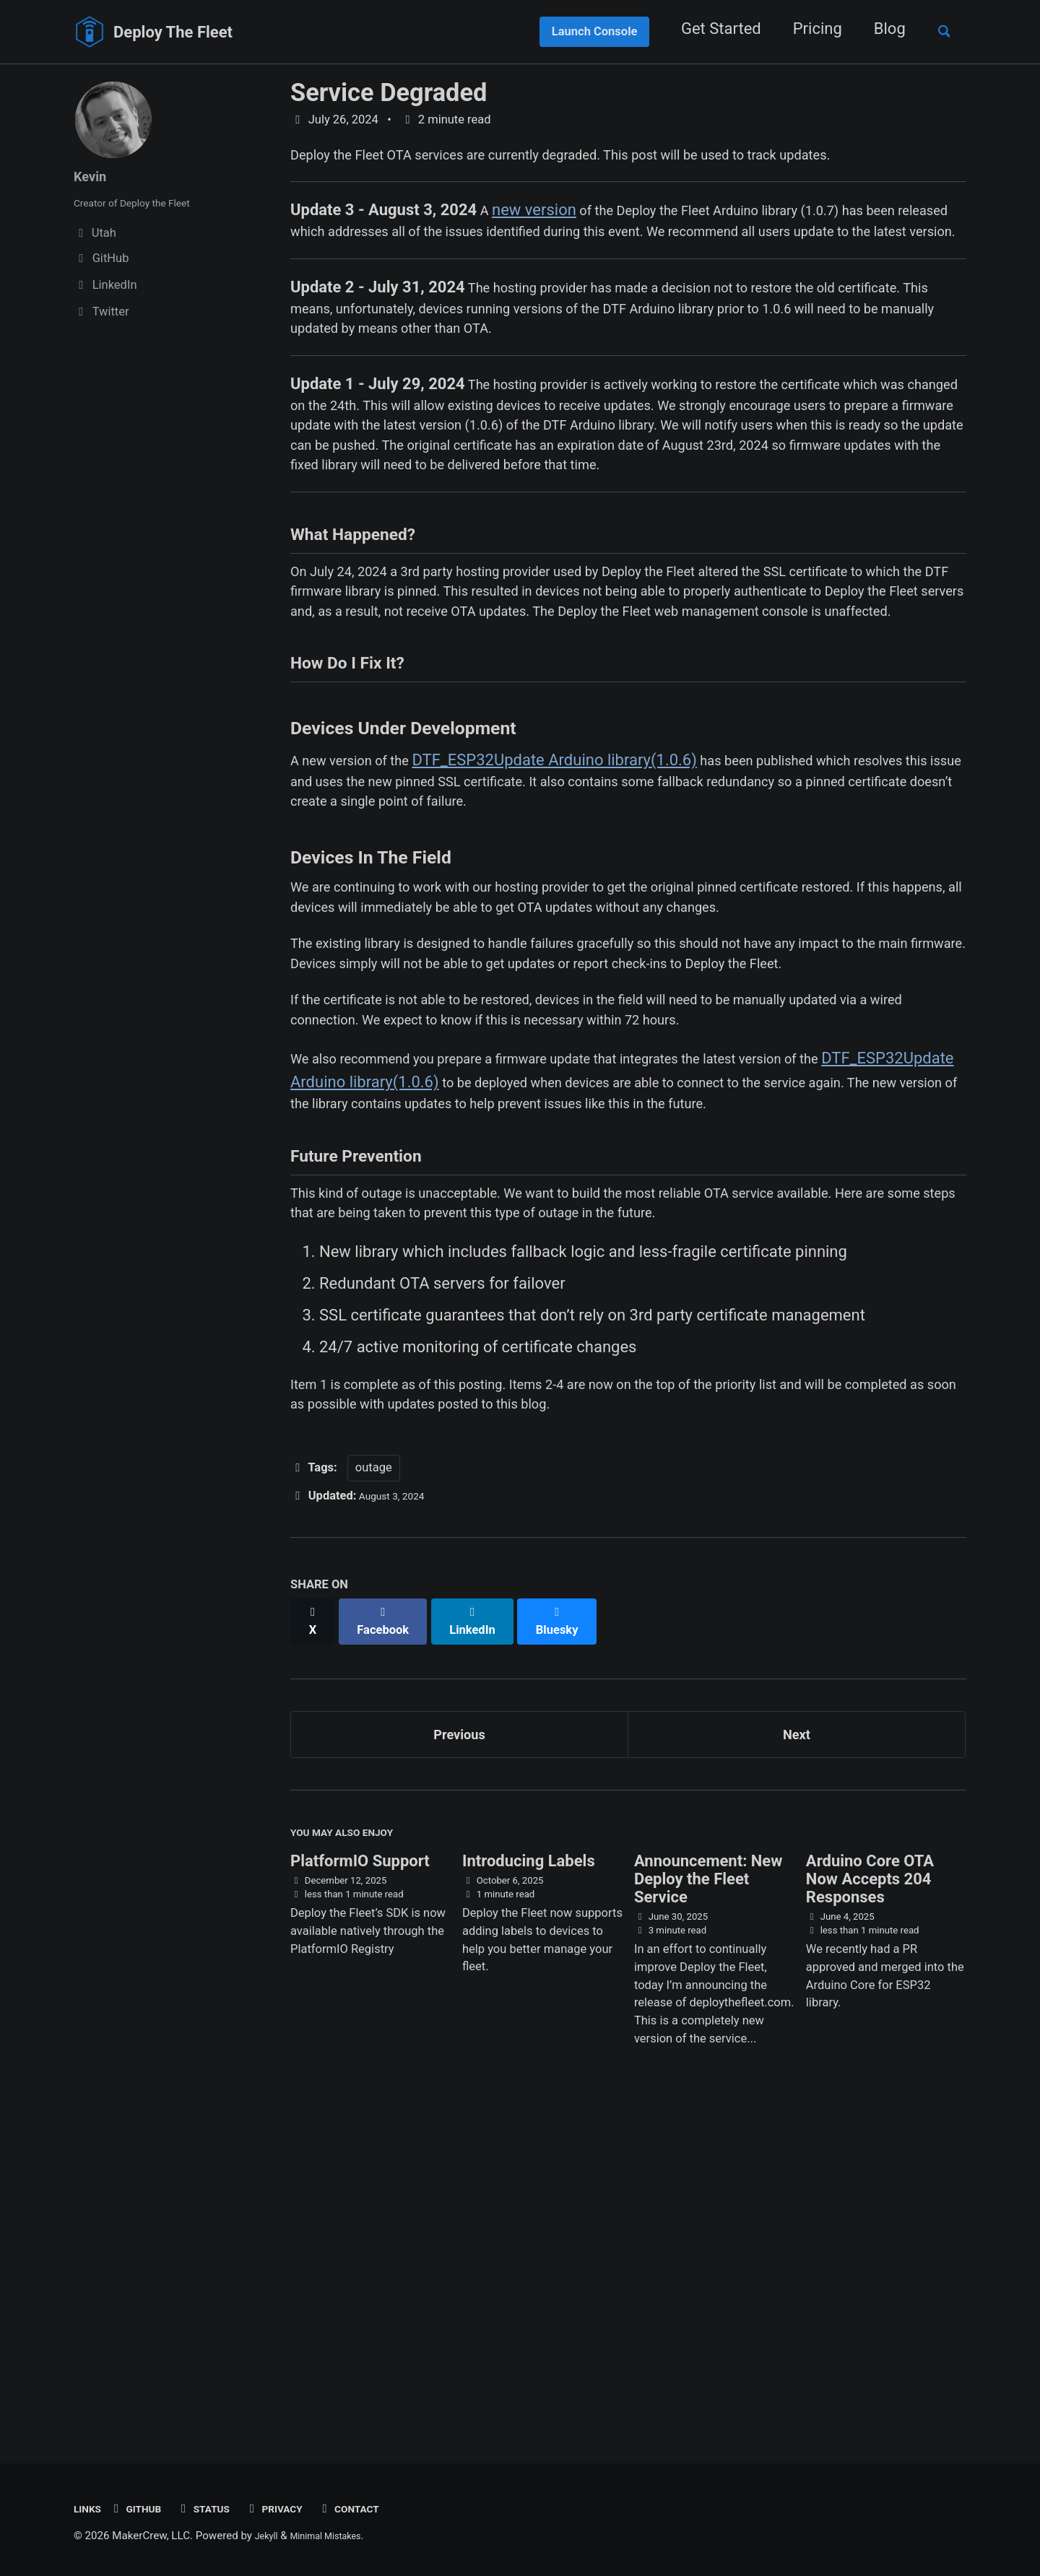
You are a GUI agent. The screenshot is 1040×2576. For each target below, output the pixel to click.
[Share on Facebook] (391, 1931)
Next (796, 2041)
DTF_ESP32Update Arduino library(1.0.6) (580, 919)
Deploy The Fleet (173, 32)
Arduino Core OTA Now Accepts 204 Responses (870, 2199)
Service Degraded (388, 92)
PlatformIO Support (360, 2181)
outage (373, 1785)
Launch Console (583, 31)
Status (221, 2508)
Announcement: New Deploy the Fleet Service (708, 2199)
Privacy (300, 2508)
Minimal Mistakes (338, 2535)
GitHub (145, 2508)
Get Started (710, 28)
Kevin (93, 176)
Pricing (806, 28)
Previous (459, 2041)
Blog (878, 28)
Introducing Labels (528, 2181)
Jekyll (269, 2535)
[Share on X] (314, 1931)
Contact (384, 2508)
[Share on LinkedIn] (485, 1931)
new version (537, 218)
